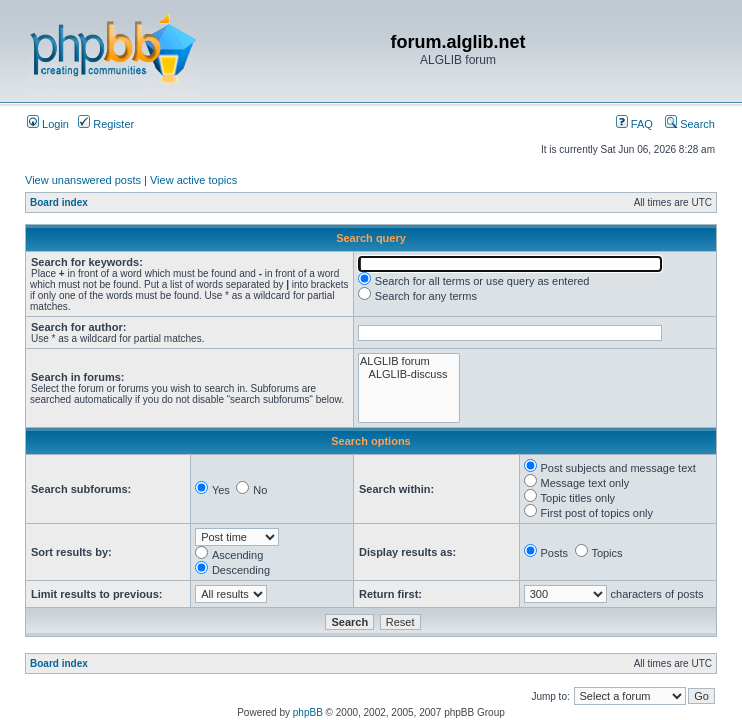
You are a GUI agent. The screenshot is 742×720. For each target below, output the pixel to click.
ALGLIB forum (409, 361)
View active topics (193, 180)
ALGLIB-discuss (409, 374)
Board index (59, 202)
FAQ (634, 124)
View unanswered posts (83, 180)
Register (106, 124)
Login (48, 124)
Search (690, 124)
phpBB (308, 712)
